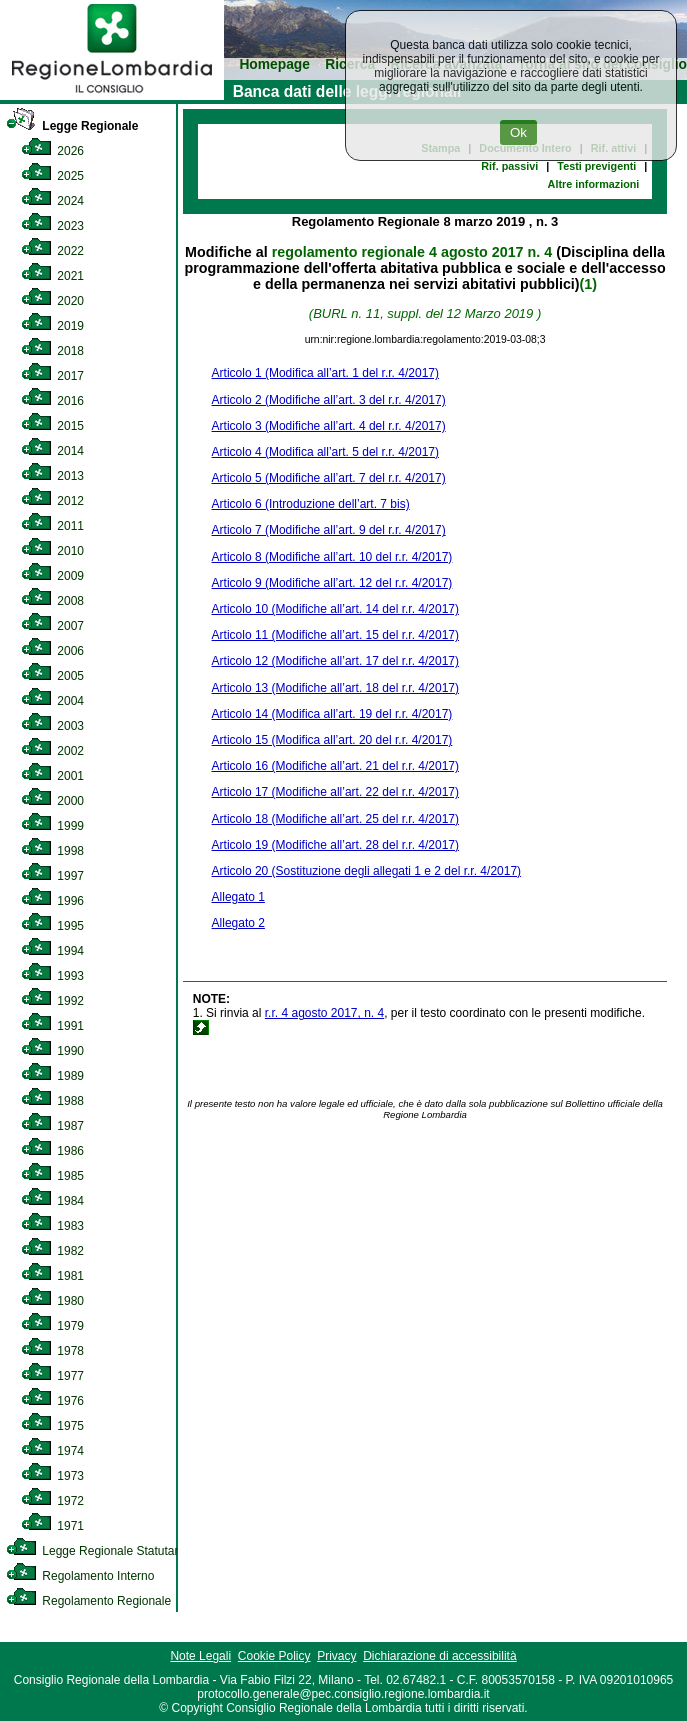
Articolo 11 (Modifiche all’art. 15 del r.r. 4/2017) (335, 635)
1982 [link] (52, 1251)
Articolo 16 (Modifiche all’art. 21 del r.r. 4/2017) (335, 766)
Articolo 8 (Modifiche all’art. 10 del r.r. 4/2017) (332, 557)
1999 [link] (52, 826)
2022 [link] (52, 251)
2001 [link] (52, 776)
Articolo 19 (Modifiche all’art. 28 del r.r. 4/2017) (335, 845)
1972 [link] (52, 1501)
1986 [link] (52, 1151)
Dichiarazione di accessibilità (439, 1656)
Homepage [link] (274, 64)
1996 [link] (52, 901)
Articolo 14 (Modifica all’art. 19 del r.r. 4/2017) (332, 714)
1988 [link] (52, 1101)
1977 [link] (52, 1376)
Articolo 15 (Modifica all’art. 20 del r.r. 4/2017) (332, 740)
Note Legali (200, 1656)
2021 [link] (52, 276)
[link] (112, 96)
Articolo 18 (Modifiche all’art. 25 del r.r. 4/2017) (335, 819)
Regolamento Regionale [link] (88, 1601)
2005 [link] (52, 676)
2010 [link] (52, 551)
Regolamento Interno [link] (80, 1576)
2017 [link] (52, 376)
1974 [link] (52, 1451)
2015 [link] (52, 426)
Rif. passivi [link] (509, 166)
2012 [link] (52, 501)
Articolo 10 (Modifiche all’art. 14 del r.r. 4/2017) (335, 609)
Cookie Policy (274, 1656)
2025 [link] (52, 176)
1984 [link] (52, 1201)
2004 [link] (52, 701)
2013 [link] (52, 476)
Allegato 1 (238, 897)
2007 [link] (52, 626)
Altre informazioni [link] (594, 184)
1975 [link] (52, 1426)
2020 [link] (52, 301)
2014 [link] (52, 451)
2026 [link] (52, 151)
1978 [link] (52, 1351)
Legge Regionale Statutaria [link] (97, 1551)
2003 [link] (52, 726)
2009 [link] (52, 576)
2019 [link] (52, 326)
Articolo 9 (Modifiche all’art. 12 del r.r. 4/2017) (332, 583)
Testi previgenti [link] (596, 166)
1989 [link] (52, 1076)
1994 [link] (52, 951)
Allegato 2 (238, 923)
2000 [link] (52, 801)
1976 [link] (52, 1401)
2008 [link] (52, 601)
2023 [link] (52, 226)
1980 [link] (52, 1301)
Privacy (336, 1656)
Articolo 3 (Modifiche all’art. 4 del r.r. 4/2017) (329, 426)
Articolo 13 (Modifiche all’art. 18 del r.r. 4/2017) (335, 688)
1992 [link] (52, 1001)
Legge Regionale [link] (72, 126)
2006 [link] (52, 651)
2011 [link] (52, 526)
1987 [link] (52, 1126)
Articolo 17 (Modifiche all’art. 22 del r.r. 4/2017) (335, 792)
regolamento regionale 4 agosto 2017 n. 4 (412, 252)
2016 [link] (52, 401)
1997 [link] (52, 876)
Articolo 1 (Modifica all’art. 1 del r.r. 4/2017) (325, 373)
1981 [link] (52, 1276)
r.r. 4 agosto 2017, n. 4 (324, 1013)
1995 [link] (52, 926)
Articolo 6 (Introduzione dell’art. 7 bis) (311, 504)
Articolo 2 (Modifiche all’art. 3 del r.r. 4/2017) (329, 400)
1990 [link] (52, 1051)
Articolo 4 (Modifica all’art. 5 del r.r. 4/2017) (325, 452)
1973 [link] (52, 1476)
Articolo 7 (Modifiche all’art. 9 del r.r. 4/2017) (329, 530)
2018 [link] (52, 351)
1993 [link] (52, 976)
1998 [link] (52, 851)
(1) (588, 284)
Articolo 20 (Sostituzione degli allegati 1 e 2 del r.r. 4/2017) (367, 871)
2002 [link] (52, 751)
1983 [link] (52, 1226)
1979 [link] (52, 1326)
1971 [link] (52, 1526)
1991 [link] (52, 1026)
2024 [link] (52, 201)
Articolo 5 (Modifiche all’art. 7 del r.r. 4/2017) (329, 478)
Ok (518, 132)
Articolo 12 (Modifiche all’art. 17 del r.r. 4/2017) (335, 661)
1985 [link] (52, 1176)
